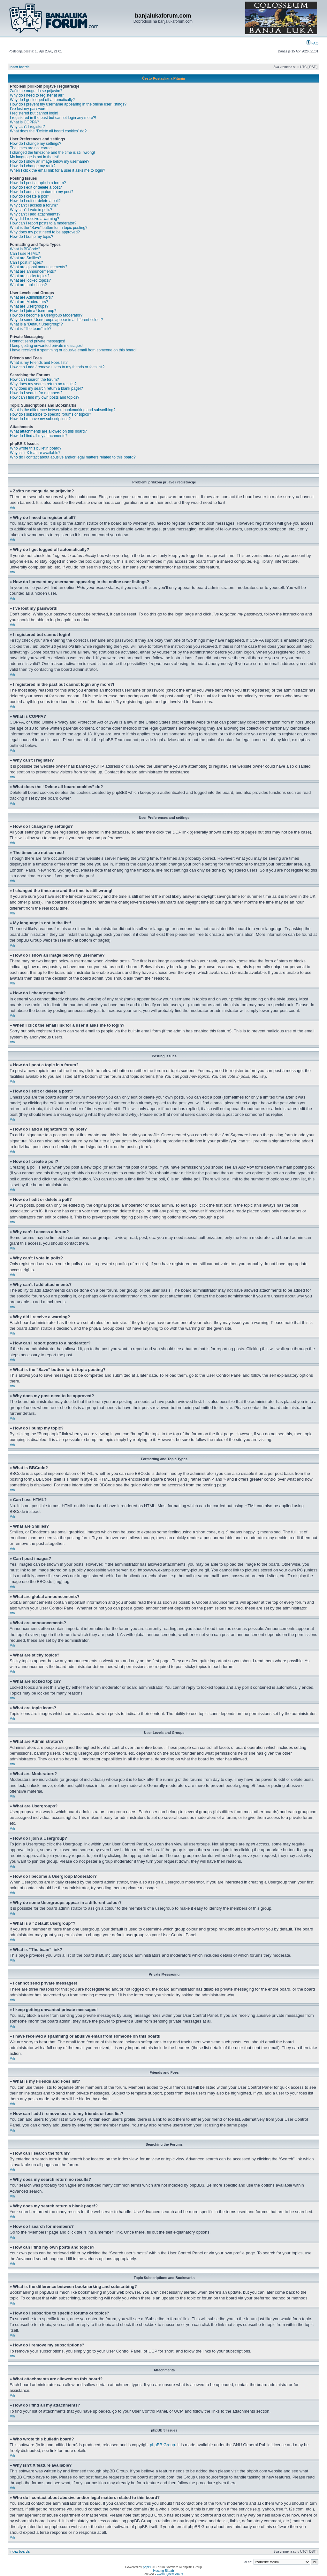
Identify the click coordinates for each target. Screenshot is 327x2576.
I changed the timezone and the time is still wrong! (52, 152)
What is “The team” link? (30, 328)
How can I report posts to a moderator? (43, 223)
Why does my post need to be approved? (45, 232)
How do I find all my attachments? (38, 436)
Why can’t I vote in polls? (31, 209)
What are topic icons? (28, 285)
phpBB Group (162, 2444)
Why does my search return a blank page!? (46, 388)
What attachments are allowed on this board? (48, 431)
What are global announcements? (38, 267)
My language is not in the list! (34, 157)
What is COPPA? (24, 122)
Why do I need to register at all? (37, 95)
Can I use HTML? (25, 253)
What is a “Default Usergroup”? (36, 324)
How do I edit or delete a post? (36, 187)
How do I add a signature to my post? (41, 192)
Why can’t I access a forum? (34, 205)
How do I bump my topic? (31, 236)
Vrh (12, 508)
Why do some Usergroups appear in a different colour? (56, 319)
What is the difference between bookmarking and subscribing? (63, 410)
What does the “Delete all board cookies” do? (48, 131)
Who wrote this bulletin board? (35, 448)
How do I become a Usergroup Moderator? (46, 315)
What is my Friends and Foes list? (39, 362)
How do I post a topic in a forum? (38, 183)
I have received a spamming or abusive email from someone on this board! (73, 350)
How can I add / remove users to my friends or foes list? (57, 367)
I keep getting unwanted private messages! (46, 345)
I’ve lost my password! (29, 108)
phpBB (147, 2567)
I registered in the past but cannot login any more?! (53, 117)
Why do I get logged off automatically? (42, 100)
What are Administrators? (31, 297)
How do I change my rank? (33, 166)
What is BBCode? (25, 249)
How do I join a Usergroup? (33, 311)
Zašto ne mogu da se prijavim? (36, 91)
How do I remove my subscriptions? (40, 419)
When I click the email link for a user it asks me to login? (57, 170)
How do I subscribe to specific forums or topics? (50, 414)
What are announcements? (33, 271)
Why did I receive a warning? (34, 218)
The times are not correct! (32, 148)
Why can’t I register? (27, 126)
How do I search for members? (36, 393)
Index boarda (19, 67)
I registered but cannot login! (34, 113)
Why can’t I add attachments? (35, 214)
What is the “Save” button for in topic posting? (48, 227)
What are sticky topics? (29, 276)
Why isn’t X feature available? (35, 452)
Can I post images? (26, 262)
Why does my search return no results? (43, 384)
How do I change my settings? (35, 143)
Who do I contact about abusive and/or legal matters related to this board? (73, 457)
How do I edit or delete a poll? (35, 201)
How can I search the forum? (34, 379)
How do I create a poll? (29, 196)
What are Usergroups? (29, 306)
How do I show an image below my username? (49, 161)
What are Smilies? (25, 258)
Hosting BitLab (163, 2570)
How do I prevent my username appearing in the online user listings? (68, 104)
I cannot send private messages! (37, 341)
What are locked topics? (30, 280)
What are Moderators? (29, 302)
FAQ (312, 43)
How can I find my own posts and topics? (44, 397)
